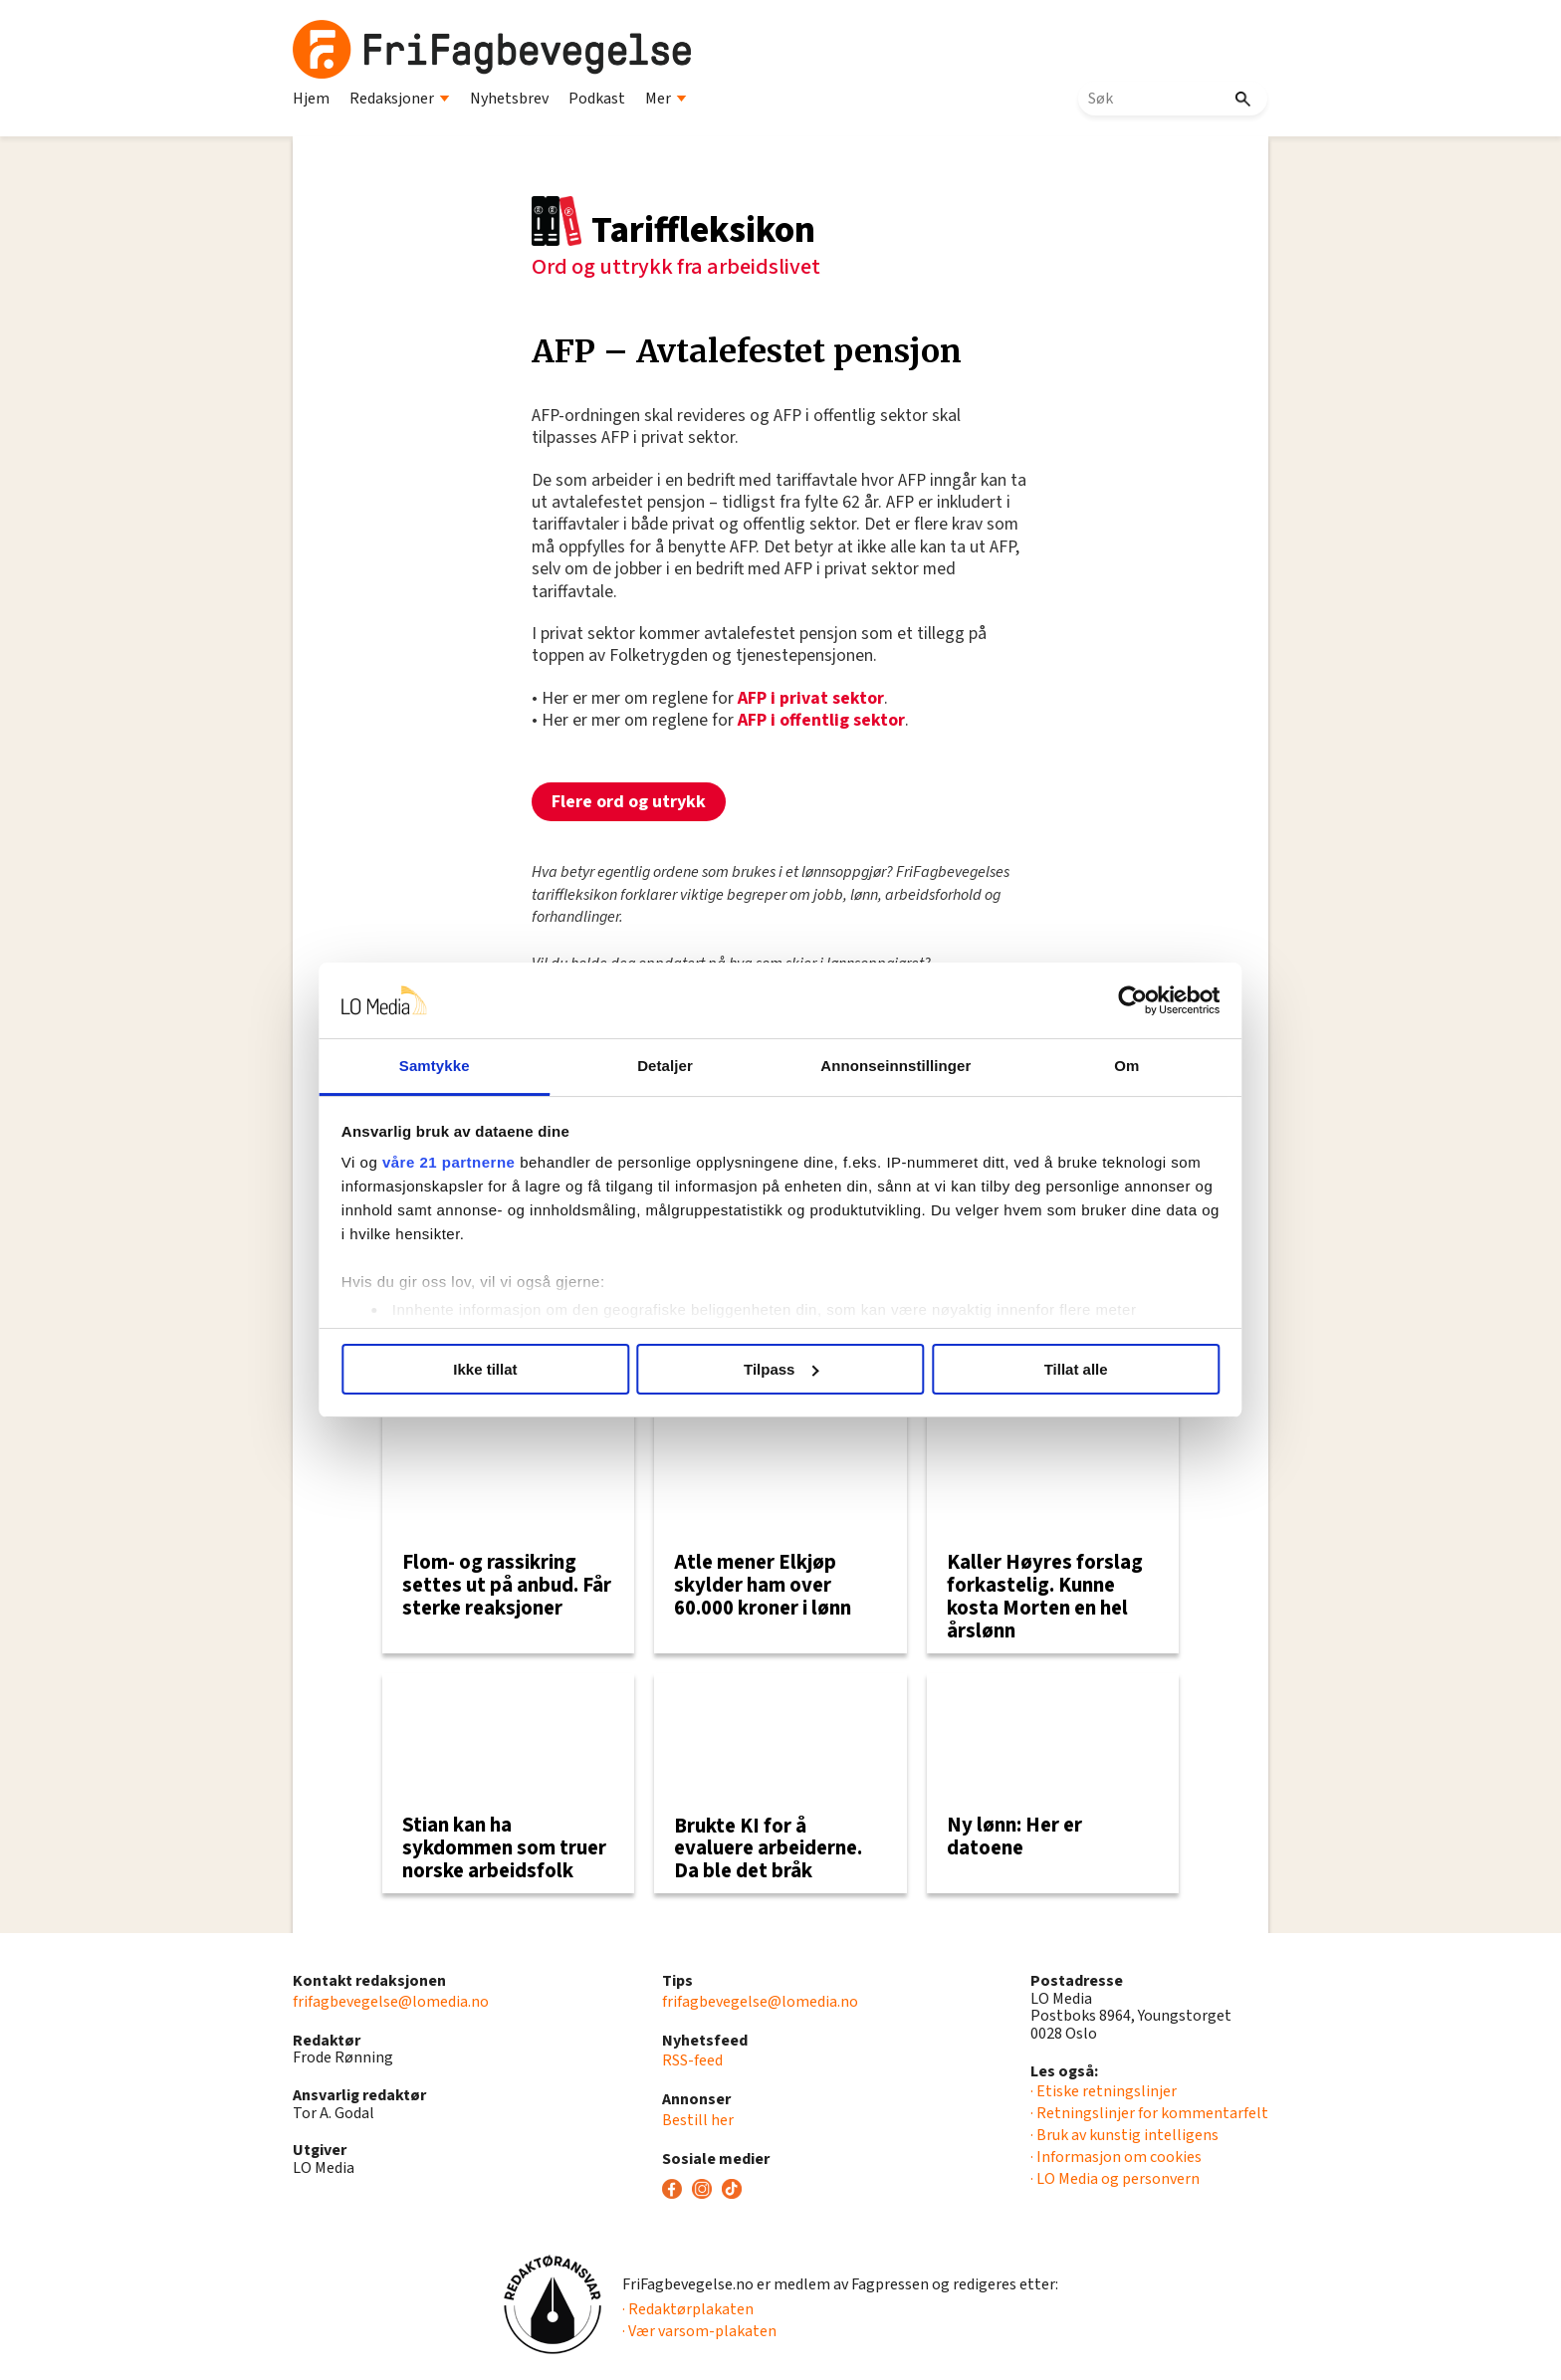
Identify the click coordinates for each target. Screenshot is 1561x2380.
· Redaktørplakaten (688, 2309)
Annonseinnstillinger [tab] (892, 1065)
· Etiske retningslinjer (1103, 2091)
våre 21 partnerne (463, 1162)
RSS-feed (692, 2060)
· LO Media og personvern (1115, 2179)
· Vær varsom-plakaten (699, 2331)
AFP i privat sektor (811, 698)
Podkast (596, 98)
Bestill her (698, 2120)
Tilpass (781, 1369)
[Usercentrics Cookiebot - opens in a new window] (1119, 1000)
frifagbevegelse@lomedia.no (391, 2002)
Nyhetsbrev (509, 98)
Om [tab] (1116, 1065)
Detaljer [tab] (669, 1065)
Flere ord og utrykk (629, 801)
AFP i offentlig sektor (821, 720)
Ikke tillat (494, 1369)
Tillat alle (1067, 1369)
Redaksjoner (399, 98)
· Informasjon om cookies (1116, 2157)
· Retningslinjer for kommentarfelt (1149, 2113)
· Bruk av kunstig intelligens (1124, 2135)
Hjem (311, 98)
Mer (666, 98)
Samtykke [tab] (444, 1065)
